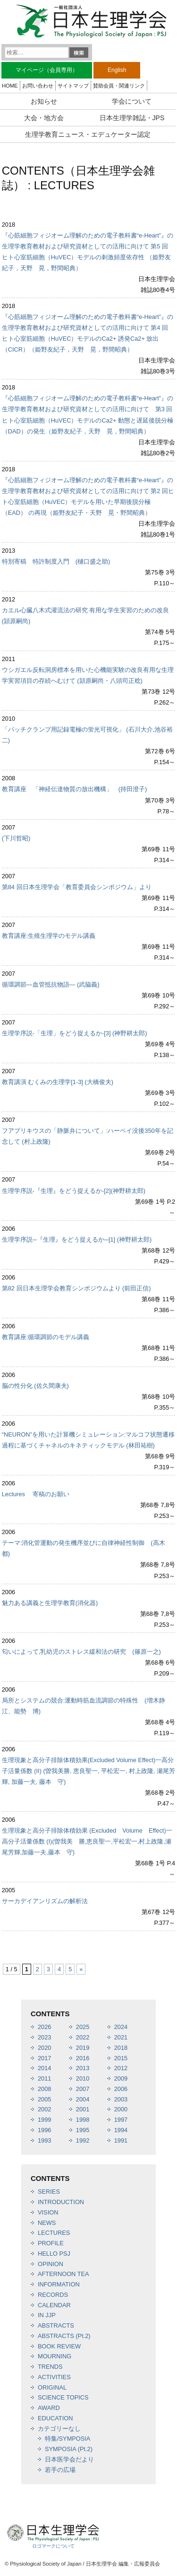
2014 (44, 2068)
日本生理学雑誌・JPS (132, 118)
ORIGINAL (52, 2387)
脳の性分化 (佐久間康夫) (35, 1385)
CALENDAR (54, 2305)
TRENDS (50, 2366)
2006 (120, 2088)
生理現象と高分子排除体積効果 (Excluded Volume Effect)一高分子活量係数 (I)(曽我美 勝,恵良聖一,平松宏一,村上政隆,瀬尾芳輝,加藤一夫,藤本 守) (87, 1841)
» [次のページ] (81, 1969)
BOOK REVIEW (59, 2346)
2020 (44, 2047)
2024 (120, 2026)
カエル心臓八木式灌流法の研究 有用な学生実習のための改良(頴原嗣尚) (85, 616)
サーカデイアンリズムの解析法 (45, 1901)
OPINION (50, 2263)
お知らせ (44, 101)
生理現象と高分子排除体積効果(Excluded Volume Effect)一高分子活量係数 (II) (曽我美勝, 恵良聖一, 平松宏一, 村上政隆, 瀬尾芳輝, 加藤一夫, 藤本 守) (88, 1770)
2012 (120, 2068)
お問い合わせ (37, 85)
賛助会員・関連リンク (119, 85)
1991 (120, 2140)
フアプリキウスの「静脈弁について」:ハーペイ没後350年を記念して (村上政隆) (87, 1136)
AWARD (49, 2407)
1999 (44, 2119)
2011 (44, 2078)
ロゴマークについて (53, 2546)
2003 (120, 2099)
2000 (120, 2109)
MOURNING (54, 2356)
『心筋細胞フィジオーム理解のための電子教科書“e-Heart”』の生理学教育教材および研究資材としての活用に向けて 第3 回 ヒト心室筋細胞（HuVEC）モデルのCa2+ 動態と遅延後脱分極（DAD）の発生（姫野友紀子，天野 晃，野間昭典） (87, 414)
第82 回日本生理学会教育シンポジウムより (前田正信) (76, 1288)
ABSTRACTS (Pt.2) (64, 2335)
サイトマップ (73, 85)
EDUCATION (55, 2418)
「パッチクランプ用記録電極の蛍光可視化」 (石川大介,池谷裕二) (87, 735)
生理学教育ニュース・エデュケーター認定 (88, 134)
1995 (82, 2130)
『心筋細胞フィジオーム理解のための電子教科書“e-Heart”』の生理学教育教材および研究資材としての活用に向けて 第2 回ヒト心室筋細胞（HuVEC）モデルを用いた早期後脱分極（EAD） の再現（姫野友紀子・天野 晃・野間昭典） (88, 496)
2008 (44, 2088)
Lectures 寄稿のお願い (36, 1494)
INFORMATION (59, 2284)
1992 (82, 2140)
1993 (44, 2140)
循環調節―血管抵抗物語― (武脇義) (51, 984)
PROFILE (51, 2243)
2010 (82, 2078)
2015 (120, 2058)
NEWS (47, 2222)
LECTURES (54, 2232)
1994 (120, 2130)
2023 (44, 2037)
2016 (82, 2058)
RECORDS (53, 2294)
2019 (82, 2047)
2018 (120, 2047)
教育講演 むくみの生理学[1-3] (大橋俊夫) (57, 1081)
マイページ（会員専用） (47, 70)
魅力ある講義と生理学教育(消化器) (50, 1602)
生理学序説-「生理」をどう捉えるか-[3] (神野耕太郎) (74, 1033)
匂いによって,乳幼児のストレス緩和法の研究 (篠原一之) (81, 1651)
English (117, 70)
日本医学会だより (69, 2459)
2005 (44, 2099)
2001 (82, 2109)
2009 (120, 2078)
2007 (82, 2088)
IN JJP (47, 2315)
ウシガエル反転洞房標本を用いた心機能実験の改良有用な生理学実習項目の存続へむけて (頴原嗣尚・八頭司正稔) (88, 675)
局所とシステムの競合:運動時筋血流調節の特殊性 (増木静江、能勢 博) (83, 1706)
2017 (44, 2058)
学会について (132, 101)
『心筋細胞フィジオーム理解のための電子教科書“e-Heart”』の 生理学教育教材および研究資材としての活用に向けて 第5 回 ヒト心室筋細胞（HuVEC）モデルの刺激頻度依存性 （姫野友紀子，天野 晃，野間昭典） (88, 252)
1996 (44, 2130)
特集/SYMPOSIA (67, 2438)
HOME (10, 85)
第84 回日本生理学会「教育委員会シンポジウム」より (77, 887)
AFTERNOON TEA (63, 2273)
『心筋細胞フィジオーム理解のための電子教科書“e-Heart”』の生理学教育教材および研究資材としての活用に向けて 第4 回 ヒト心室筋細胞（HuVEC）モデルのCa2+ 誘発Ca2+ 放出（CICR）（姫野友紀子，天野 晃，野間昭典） (88, 333)
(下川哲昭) (16, 838)
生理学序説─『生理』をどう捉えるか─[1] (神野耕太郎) (77, 1239)
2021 (120, 2037)
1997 (120, 2119)
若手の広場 (60, 2469)
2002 (44, 2109)
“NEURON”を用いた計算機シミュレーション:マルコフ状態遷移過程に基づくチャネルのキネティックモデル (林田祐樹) (88, 1440)
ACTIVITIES (54, 2377)
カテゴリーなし (59, 2428)
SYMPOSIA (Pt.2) (69, 2448)
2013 (82, 2068)
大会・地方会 (44, 118)
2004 (82, 2099)
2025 (82, 2026)
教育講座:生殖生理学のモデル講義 (49, 935)
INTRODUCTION (61, 2201)
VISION (48, 2212)
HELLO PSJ (54, 2253)
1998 (82, 2119)
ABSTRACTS (56, 2325)
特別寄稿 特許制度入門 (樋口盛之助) (56, 561)
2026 (44, 2026)
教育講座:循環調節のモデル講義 (46, 1337)
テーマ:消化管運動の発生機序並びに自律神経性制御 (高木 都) (86, 1548)
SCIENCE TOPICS (63, 2397)
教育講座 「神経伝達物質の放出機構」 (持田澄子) (74, 789)
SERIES (49, 2191)
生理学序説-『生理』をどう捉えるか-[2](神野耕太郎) (73, 1190)
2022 (82, 2037)
